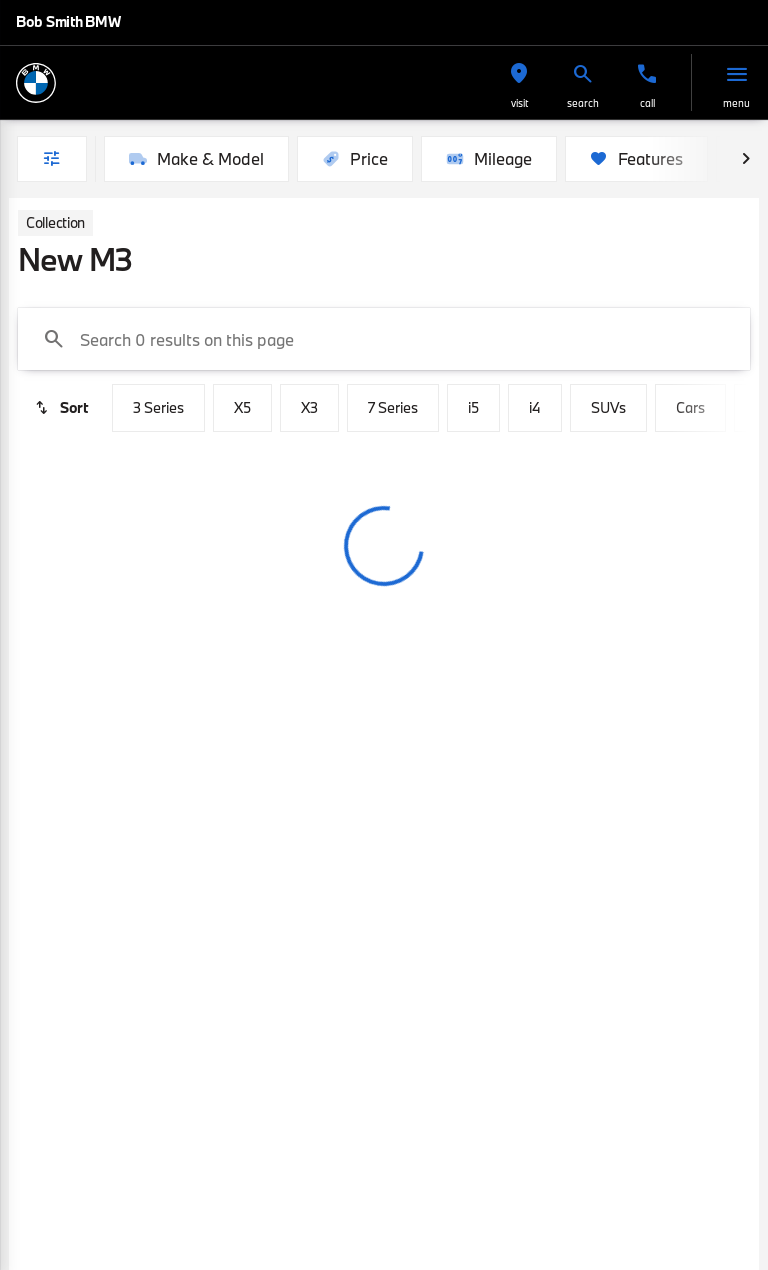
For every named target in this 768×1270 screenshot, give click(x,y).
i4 (535, 407)
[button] (519, 82)
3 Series (158, 407)
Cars (690, 407)
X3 (309, 407)
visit (519, 103)
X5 (242, 407)
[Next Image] (746, 159)
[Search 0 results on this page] (384, 339)
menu (736, 103)
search (583, 103)
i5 (473, 407)
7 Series (393, 407)
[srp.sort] (61, 408)
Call (647, 103)
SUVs (608, 407)
